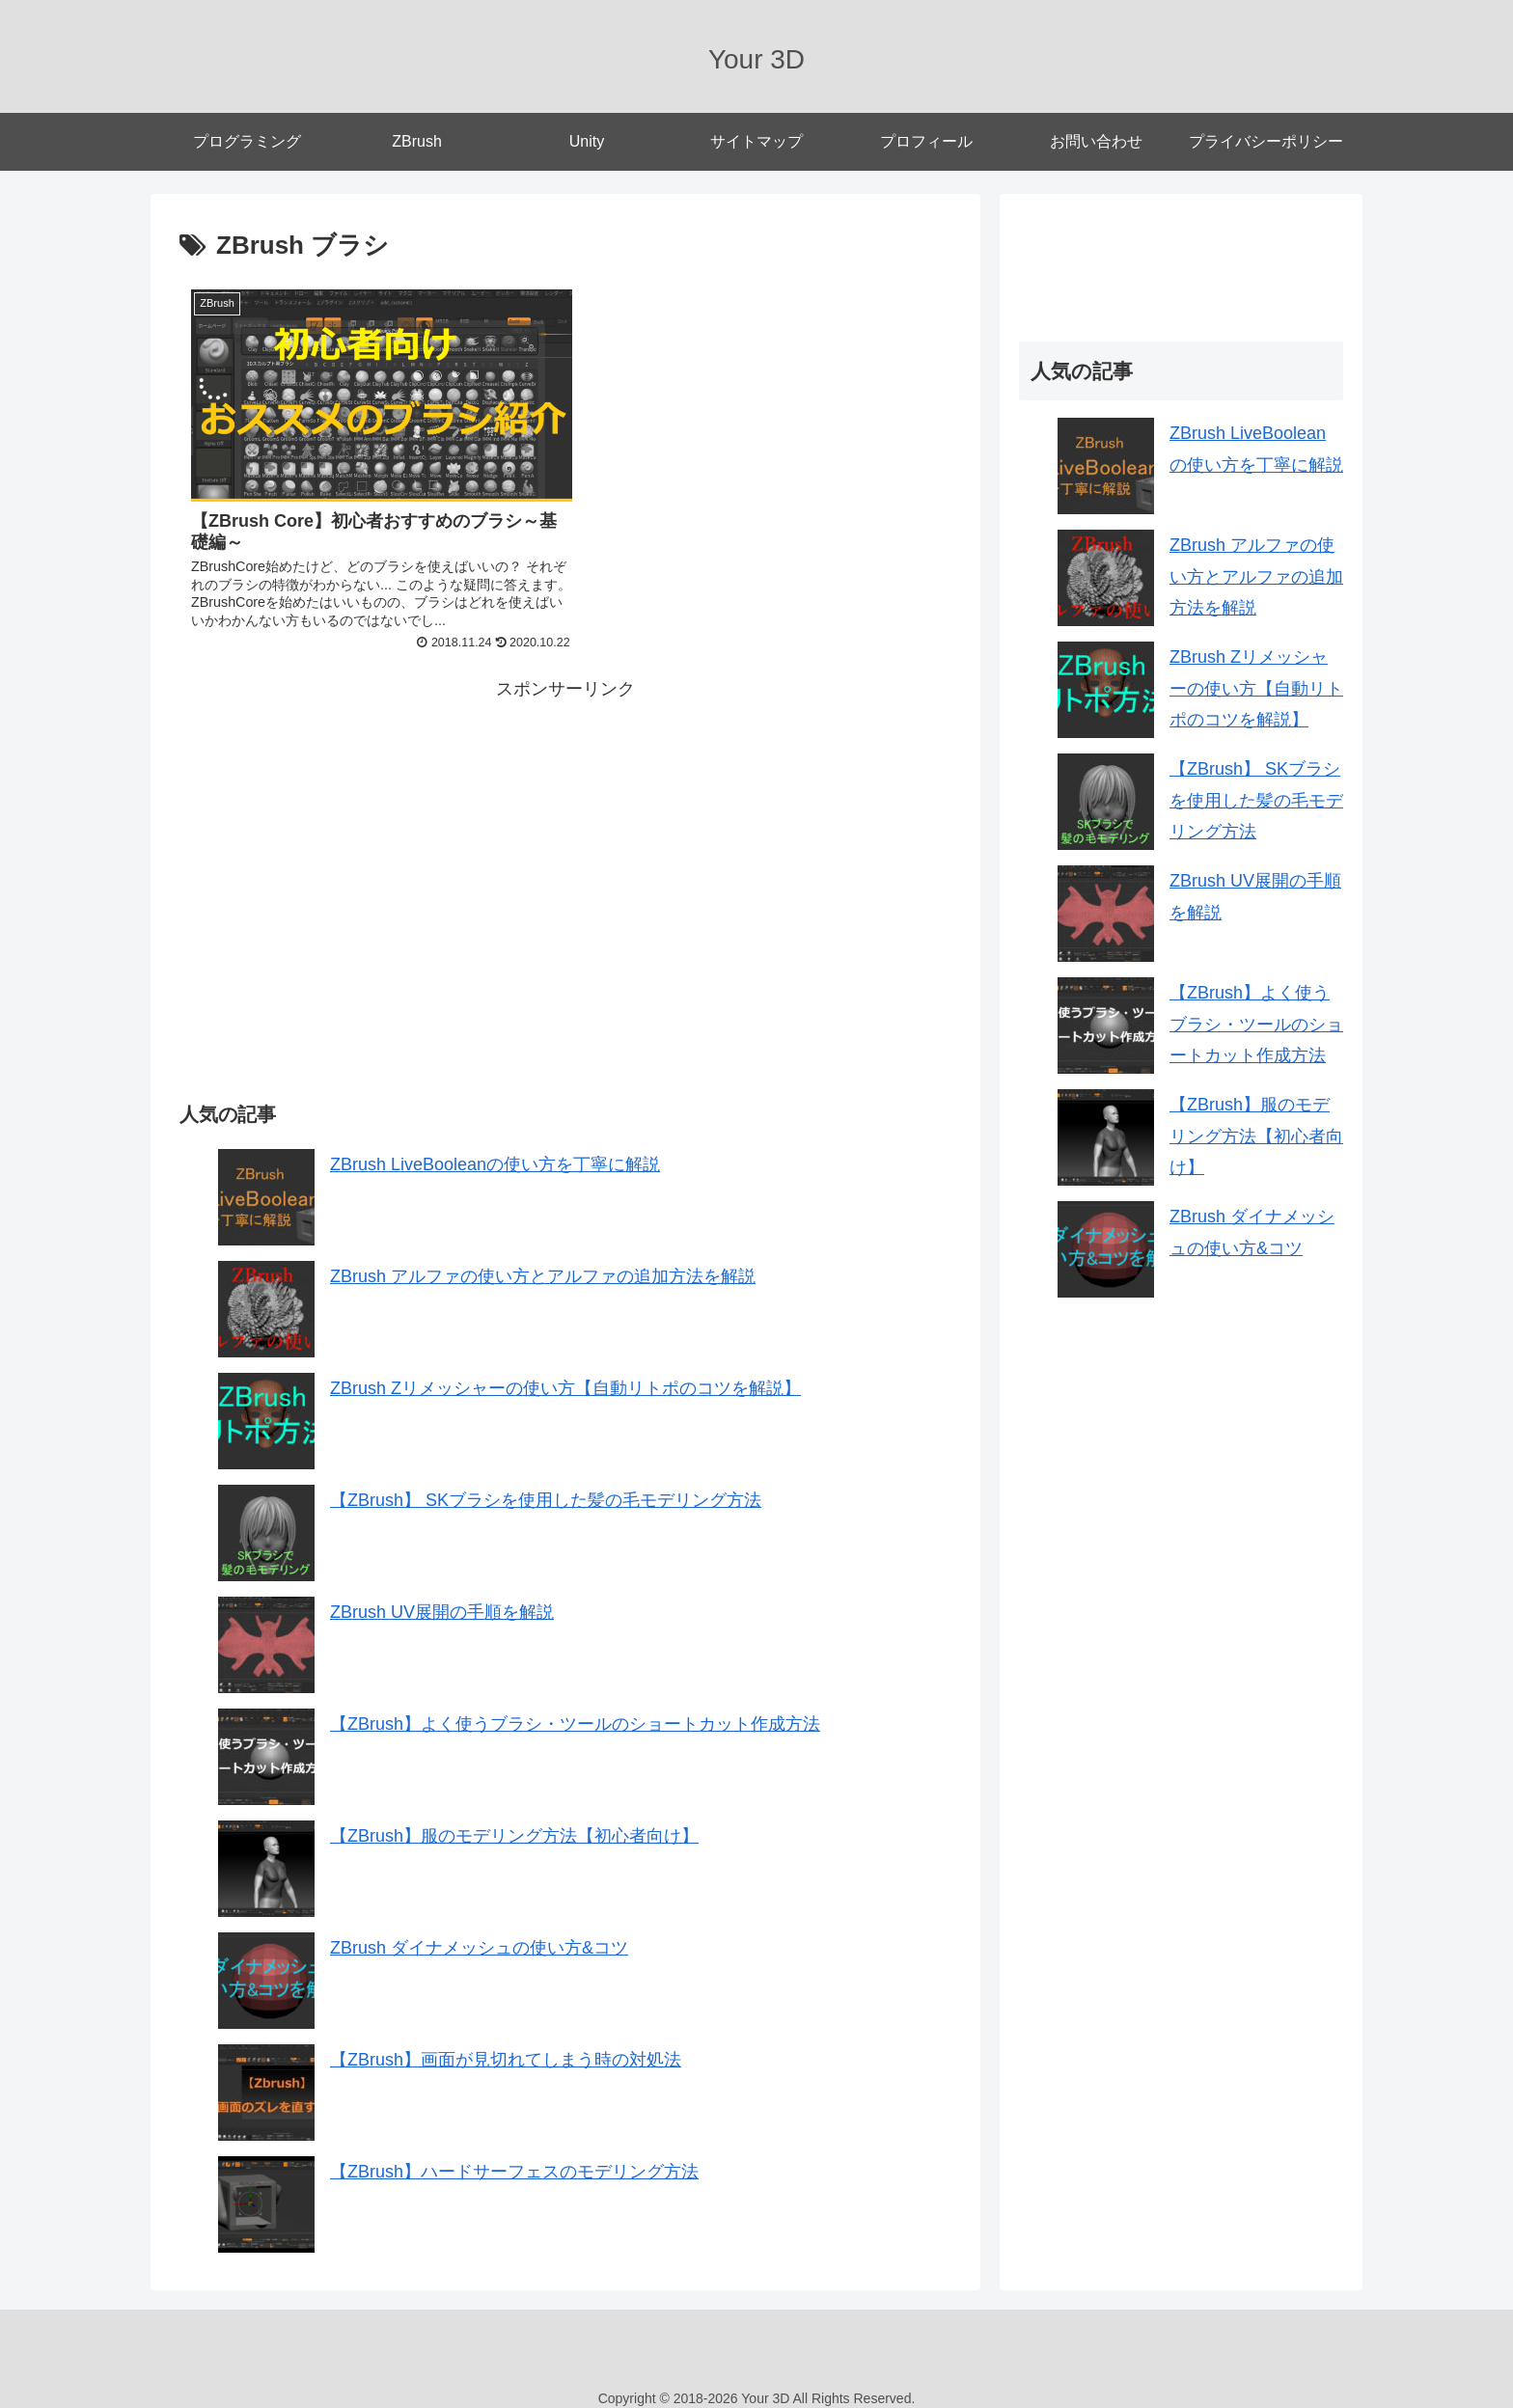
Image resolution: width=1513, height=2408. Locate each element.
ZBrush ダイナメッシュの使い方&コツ (479, 1937)
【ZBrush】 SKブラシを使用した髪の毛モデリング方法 (545, 1489)
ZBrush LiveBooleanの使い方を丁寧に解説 (495, 1153)
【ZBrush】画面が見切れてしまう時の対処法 (505, 2049)
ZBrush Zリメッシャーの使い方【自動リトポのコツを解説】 (565, 1377)
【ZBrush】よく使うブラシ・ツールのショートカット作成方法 (575, 1713)
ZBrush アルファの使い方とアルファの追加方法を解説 (543, 1265)
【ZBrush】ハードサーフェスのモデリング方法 (514, 2161)
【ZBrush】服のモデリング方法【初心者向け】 (514, 1825)
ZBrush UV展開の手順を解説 (442, 1601)
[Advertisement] (372, 829)
